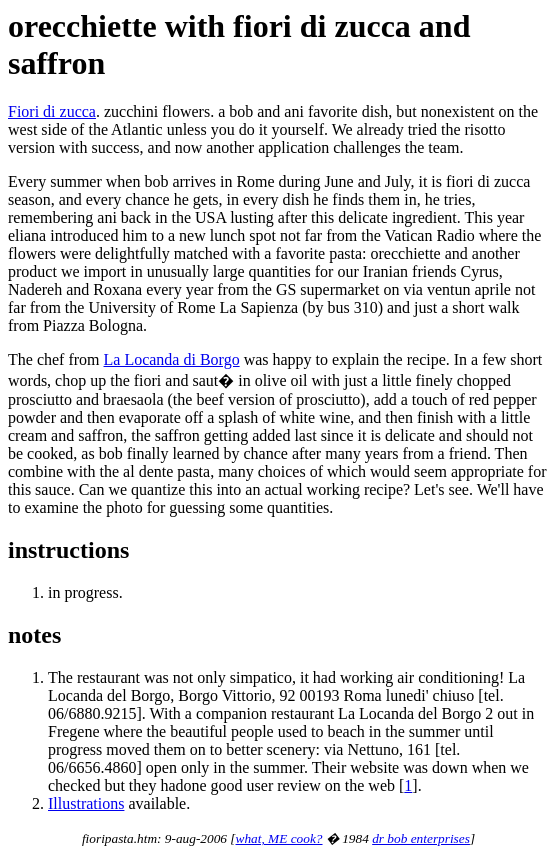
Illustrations (86, 803)
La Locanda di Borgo (172, 359)
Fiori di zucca (52, 111)
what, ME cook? (279, 838)
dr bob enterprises (421, 838)
